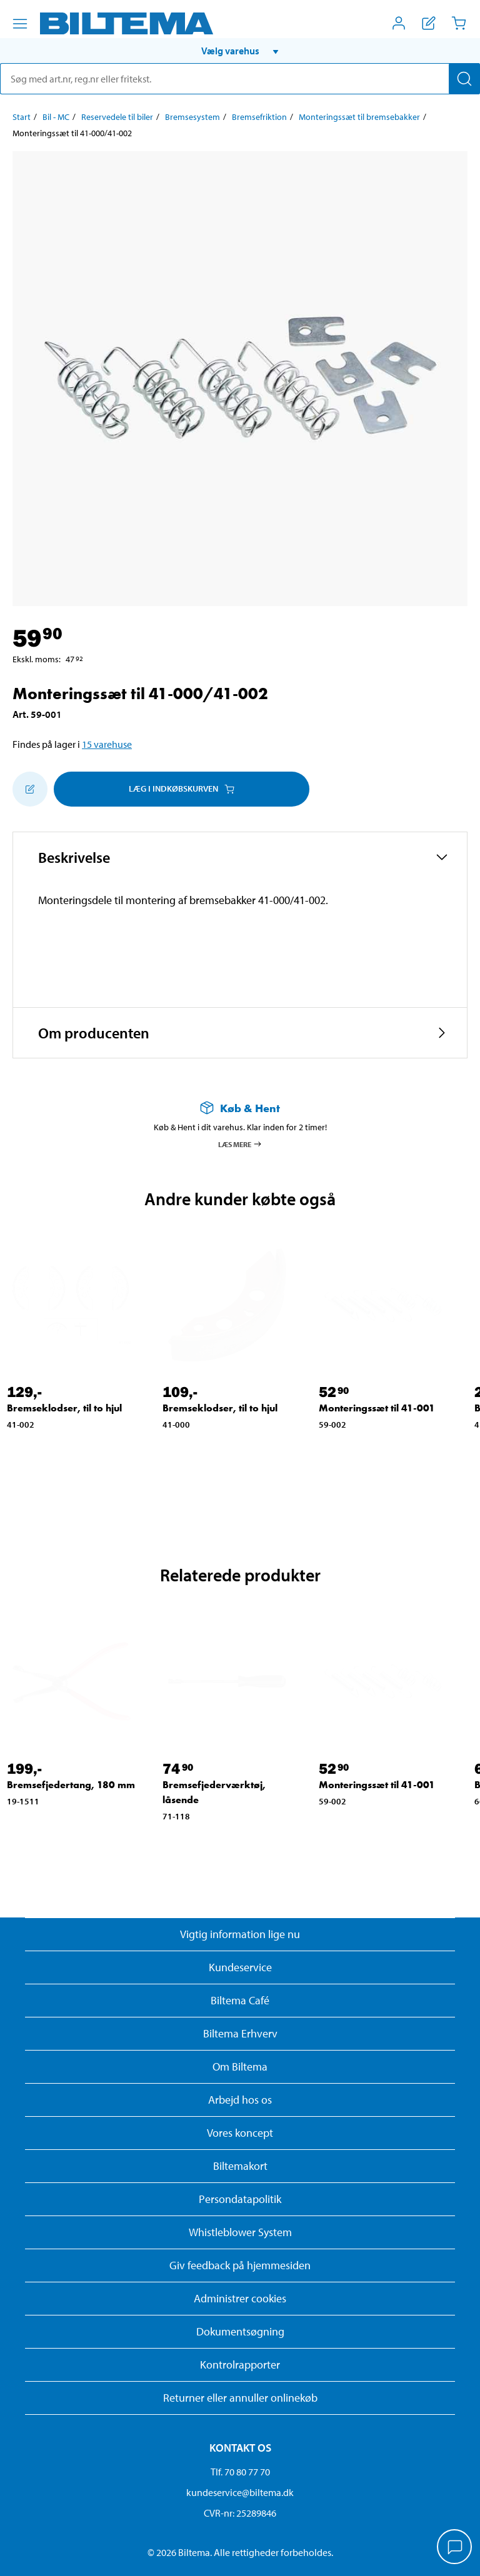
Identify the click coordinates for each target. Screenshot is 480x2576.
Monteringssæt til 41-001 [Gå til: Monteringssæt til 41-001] (377, 1408)
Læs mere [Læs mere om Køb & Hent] (240, 1144)
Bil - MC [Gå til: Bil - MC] (55, 116)
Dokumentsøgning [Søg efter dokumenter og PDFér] (240, 2331)
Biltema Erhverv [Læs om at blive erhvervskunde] (240, 2033)
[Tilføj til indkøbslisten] (30, 789)
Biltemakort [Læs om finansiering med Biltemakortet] (240, 2166)
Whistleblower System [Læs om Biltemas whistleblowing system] (240, 2232)
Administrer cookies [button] (240, 2298)
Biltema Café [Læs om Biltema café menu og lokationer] (240, 2000)
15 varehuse (107, 744)
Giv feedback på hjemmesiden (240, 2265)
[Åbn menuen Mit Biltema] (399, 23)
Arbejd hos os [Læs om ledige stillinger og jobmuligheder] (240, 2099)
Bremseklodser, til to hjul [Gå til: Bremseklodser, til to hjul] (64, 1408)
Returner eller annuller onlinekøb (240, 2397)
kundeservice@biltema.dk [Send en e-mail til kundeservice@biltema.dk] (240, 2492)
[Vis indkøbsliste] (429, 23)
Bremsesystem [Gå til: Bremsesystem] (192, 116)
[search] (240, 78)
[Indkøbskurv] (459, 23)
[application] (455, 2548)
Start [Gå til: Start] (21, 116)
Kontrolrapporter (240, 2364)
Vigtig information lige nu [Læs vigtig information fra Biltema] (240, 1934)
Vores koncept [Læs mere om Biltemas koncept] (240, 2133)
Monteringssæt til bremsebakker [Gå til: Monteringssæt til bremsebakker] (359, 116)
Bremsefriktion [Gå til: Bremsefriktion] (259, 116)
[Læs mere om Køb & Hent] (240, 1108)
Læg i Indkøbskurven (181, 788)
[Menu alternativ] (20, 23)
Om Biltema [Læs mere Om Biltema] (240, 2066)
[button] (240, 50)
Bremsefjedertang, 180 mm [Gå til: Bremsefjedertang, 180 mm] (71, 1784)
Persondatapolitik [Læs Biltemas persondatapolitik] (240, 2199)
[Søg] (464, 78)
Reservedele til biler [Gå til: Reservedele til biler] (117, 116)
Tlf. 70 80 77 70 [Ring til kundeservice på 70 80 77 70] (240, 2471)
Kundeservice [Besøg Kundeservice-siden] (240, 1967)
